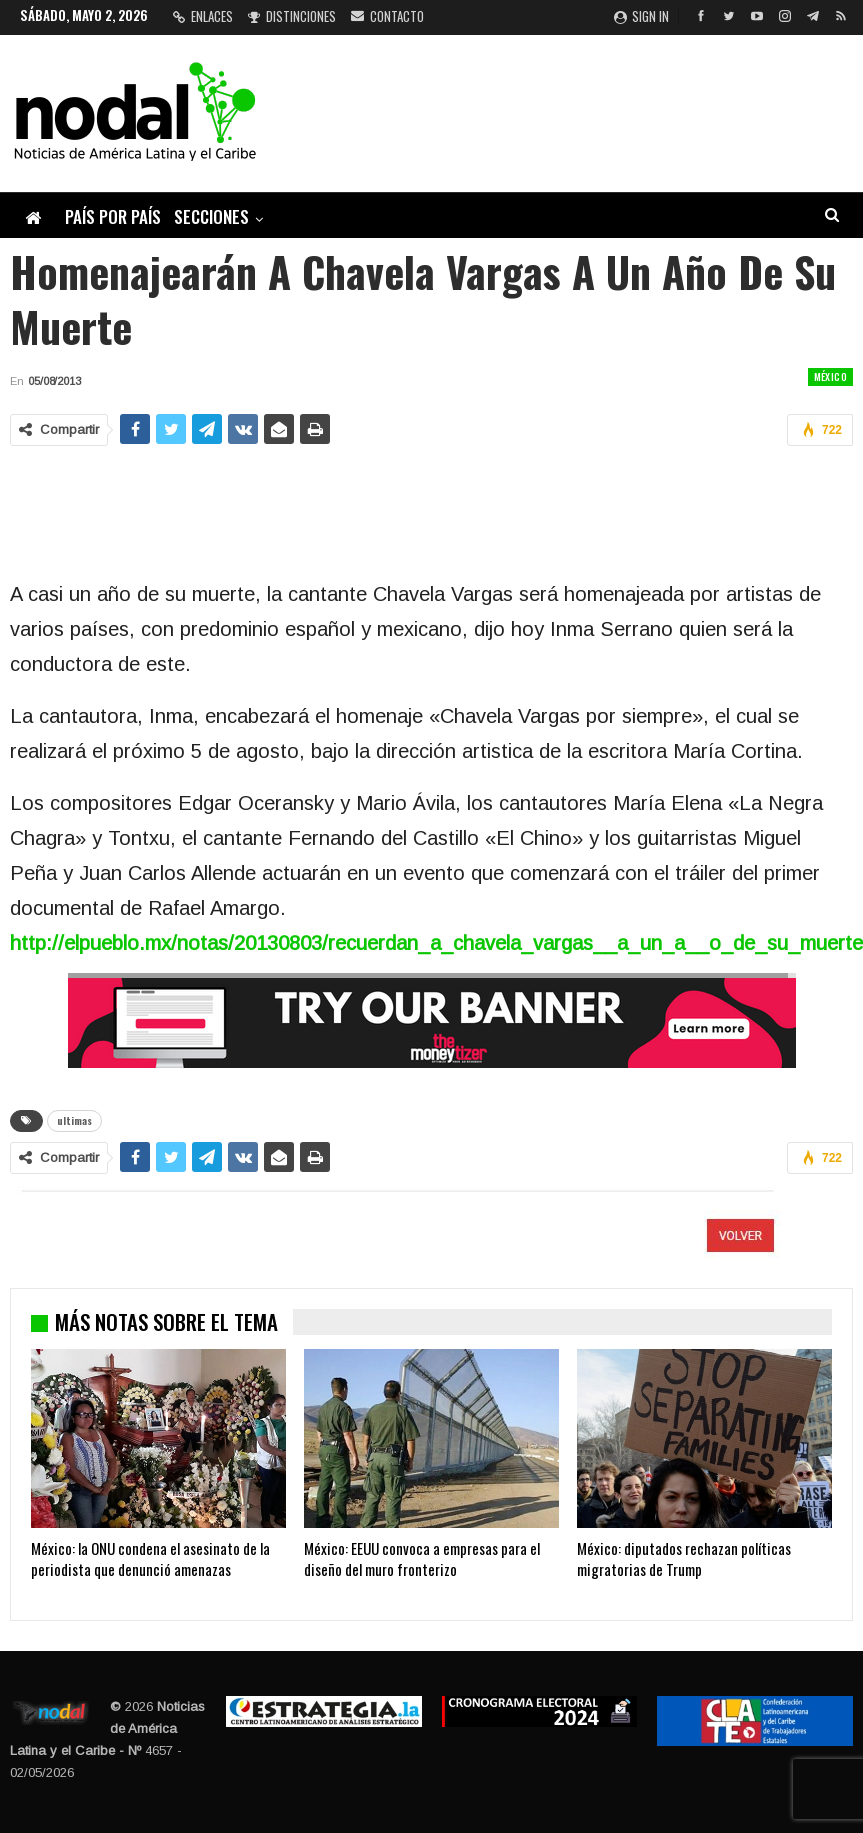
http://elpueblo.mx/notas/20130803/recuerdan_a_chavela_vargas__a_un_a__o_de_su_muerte (436, 943)
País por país (113, 216)
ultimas (74, 1120)
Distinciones (292, 16)
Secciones (211, 216)
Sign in (641, 16)
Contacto (387, 16)
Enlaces (203, 16)
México (830, 376)
